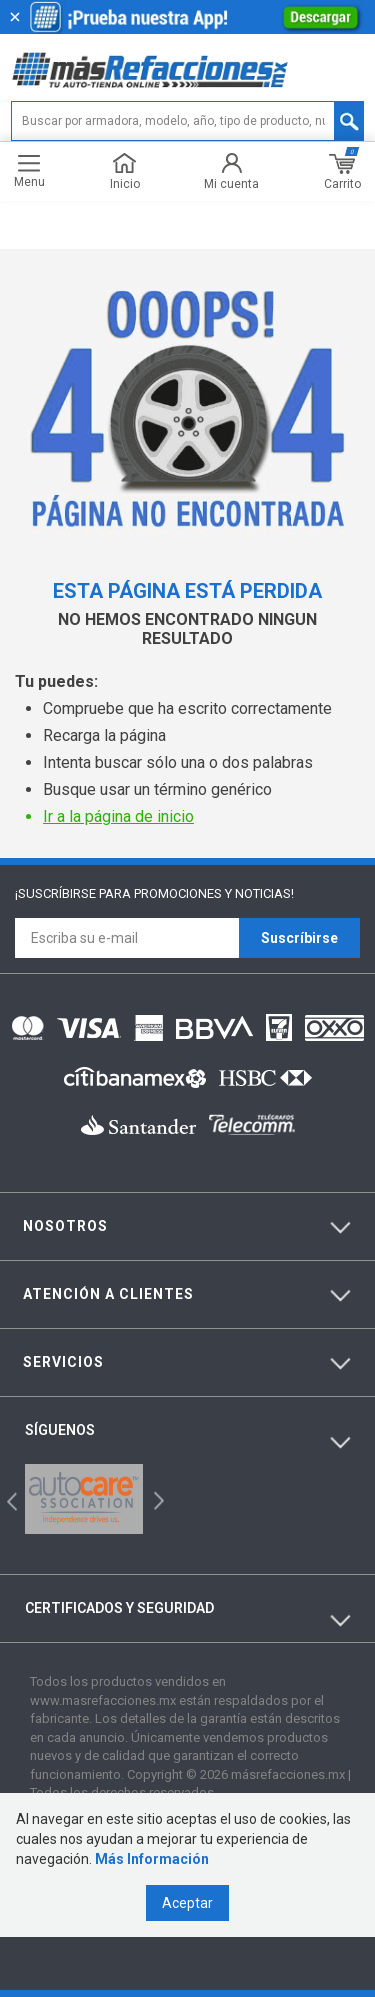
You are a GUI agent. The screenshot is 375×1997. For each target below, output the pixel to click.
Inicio (125, 171)
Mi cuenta (231, 171)
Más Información (152, 1859)
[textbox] (187, 121)
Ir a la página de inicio (118, 816)
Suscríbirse (299, 938)
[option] (84, 1499)
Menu (29, 171)
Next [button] (156, 1499)
